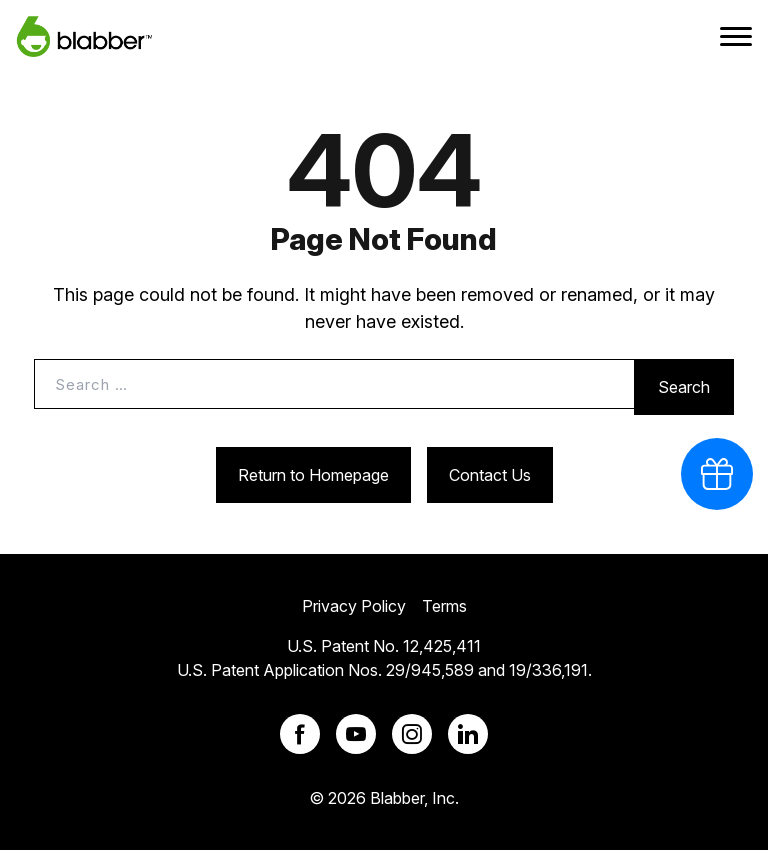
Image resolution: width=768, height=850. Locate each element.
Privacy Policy (354, 606)
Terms (444, 606)
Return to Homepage (313, 475)
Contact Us (490, 475)
